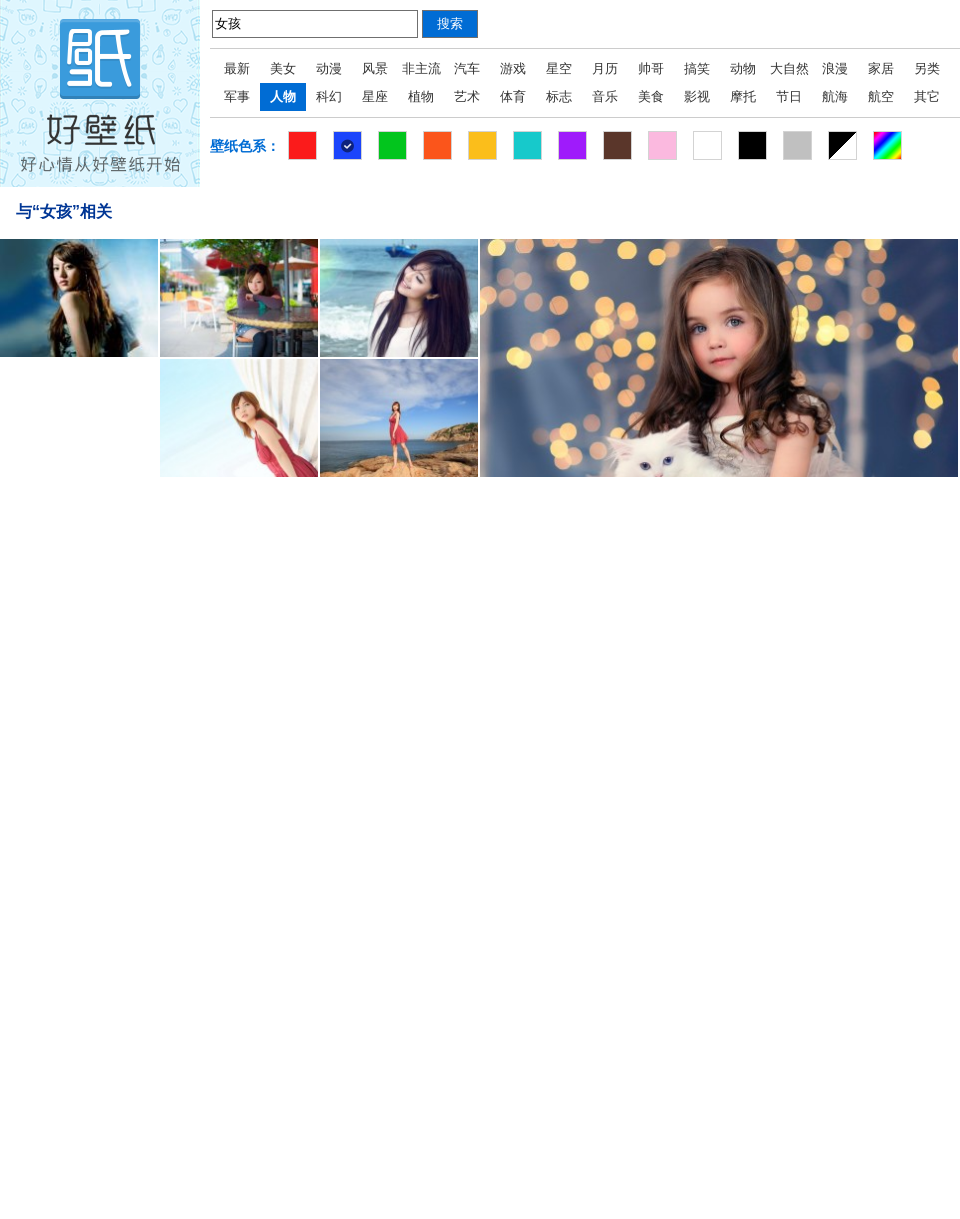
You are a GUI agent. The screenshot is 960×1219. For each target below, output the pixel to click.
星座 (375, 96)
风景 (375, 68)
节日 (789, 96)
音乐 (605, 96)
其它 (927, 96)
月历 (605, 68)
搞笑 (697, 68)
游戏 (513, 68)
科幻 (329, 96)
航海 (835, 96)
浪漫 (835, 68)
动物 (743, 68)
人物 (283, 96)
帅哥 (651, 68)
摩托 (743, 96)
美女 (283, 68)
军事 (237, 96)
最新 (237, 68)
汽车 (467, 68)
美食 (651, 96)
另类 (927, 68)
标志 (559, 96)
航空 (881, 96)
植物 (421, 96)
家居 (881, 68)
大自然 (789, 68)
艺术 (467, 96)
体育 (513, 96)
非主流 (421, 68)
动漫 (329, 68)
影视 (697, 96)
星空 (559, 68)
